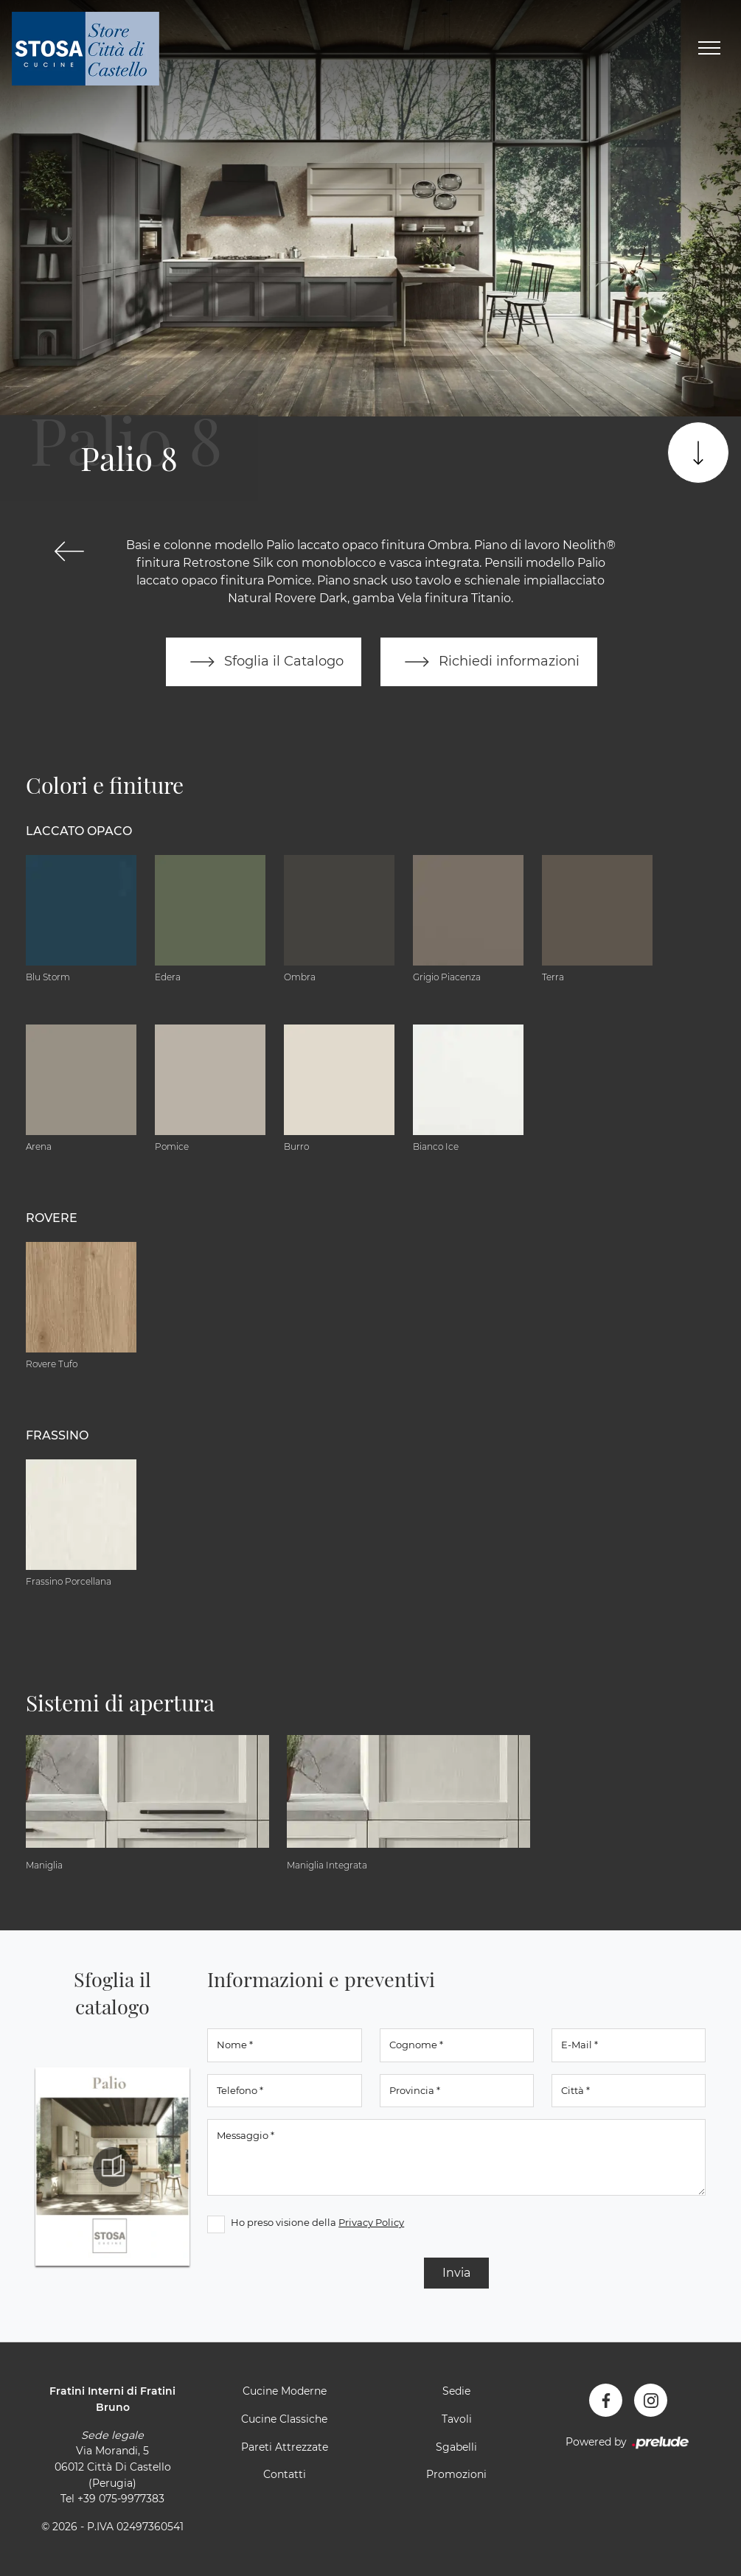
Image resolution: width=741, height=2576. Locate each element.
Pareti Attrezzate (284, 2447)
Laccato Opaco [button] (79, 831)
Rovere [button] (51, 1218)
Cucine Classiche (284, 2419)
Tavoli (457, 2419)
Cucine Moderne (285, 2391)
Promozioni (456, 2474)
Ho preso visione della (317, 2222)
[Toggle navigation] (709, 49)
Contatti (284, 2474)
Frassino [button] (57, 1435)
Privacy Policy (371, 2222)
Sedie (456, 2391)
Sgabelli (456, 2447)
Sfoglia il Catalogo (264, 661)
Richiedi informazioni (489, 661)
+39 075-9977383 (120, 2498)
